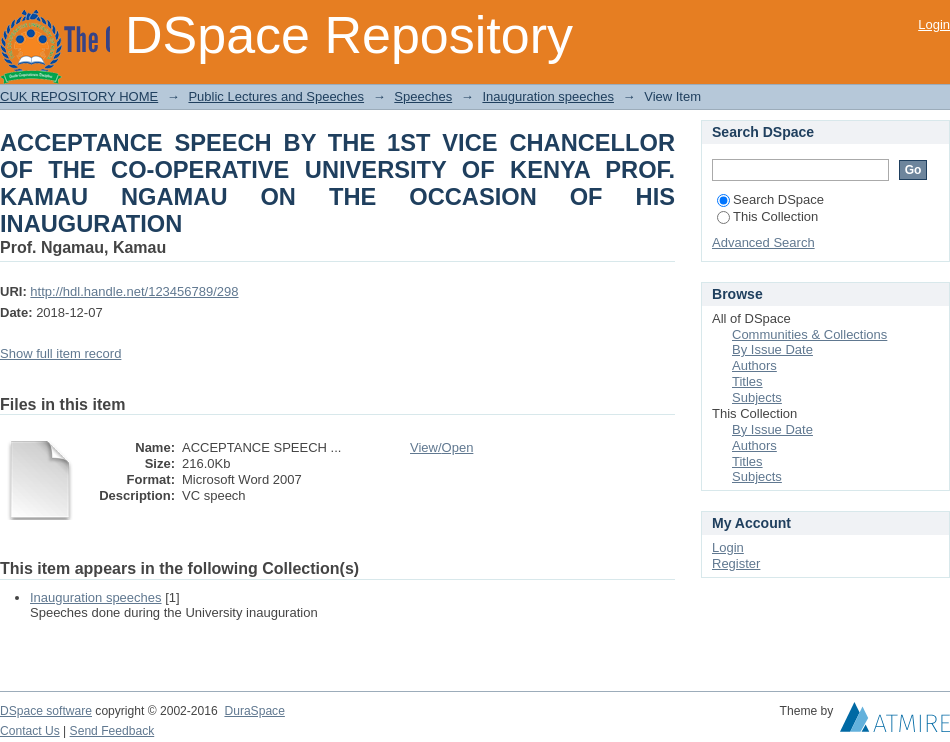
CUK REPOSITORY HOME (79, 96)
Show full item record (60, 353)
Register (736, 563)
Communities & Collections (809, 334)
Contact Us (30, 731)
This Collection (767, 216)
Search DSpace (770, 199)
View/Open (441, 447)
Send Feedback (112, 731)
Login (934, 24)
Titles (747, 381)
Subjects (757, 397)
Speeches (423, 96)
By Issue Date (772, 349)
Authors (754, 365)
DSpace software (46, 711)
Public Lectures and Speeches (276, 96)
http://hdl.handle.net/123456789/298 (134, 291)
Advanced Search (763, 242)
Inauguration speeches (548, 96)
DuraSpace (254, 711)
